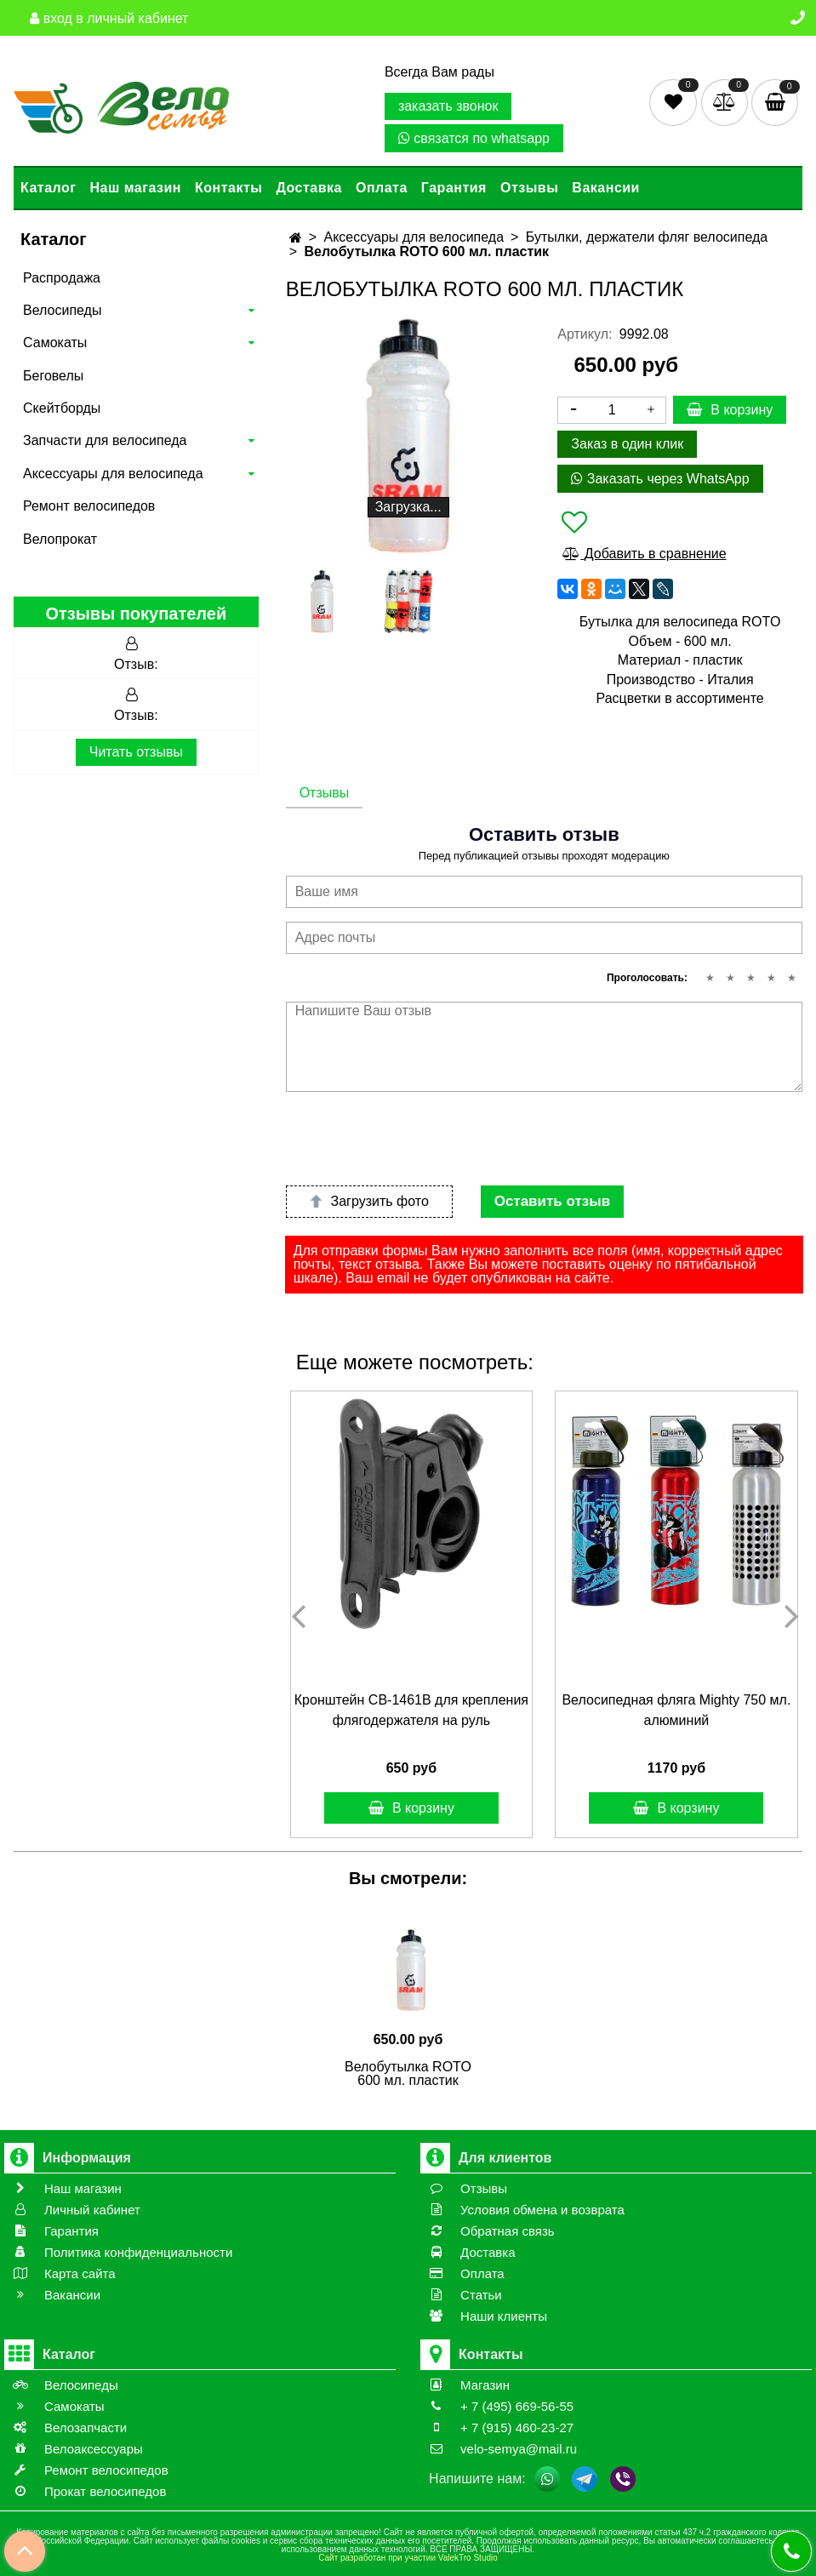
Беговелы (53, 375)
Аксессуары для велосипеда (113, 473)
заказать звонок (448, 106)
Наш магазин (134, 187)
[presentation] (415, 1138)
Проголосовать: (647, 978)
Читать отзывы (136, 752)
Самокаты (55, 342)
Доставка (309, 187)
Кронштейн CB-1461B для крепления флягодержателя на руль (411, 1710)
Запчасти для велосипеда (104, 440)
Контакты (228, 187)
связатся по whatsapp (474, 138)
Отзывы (529, 187)
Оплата (382, 187)
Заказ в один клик (627, 444)
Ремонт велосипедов (89, 506)
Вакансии (606, 187)
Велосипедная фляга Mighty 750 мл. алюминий (676, 1710)
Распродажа (61, 278)
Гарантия (454, 187)
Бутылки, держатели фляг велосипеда (646, 237)
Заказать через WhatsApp (660, 478)
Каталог (48, 187)
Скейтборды (61, 408)
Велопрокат (60, 539)
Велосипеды (62, 310)
